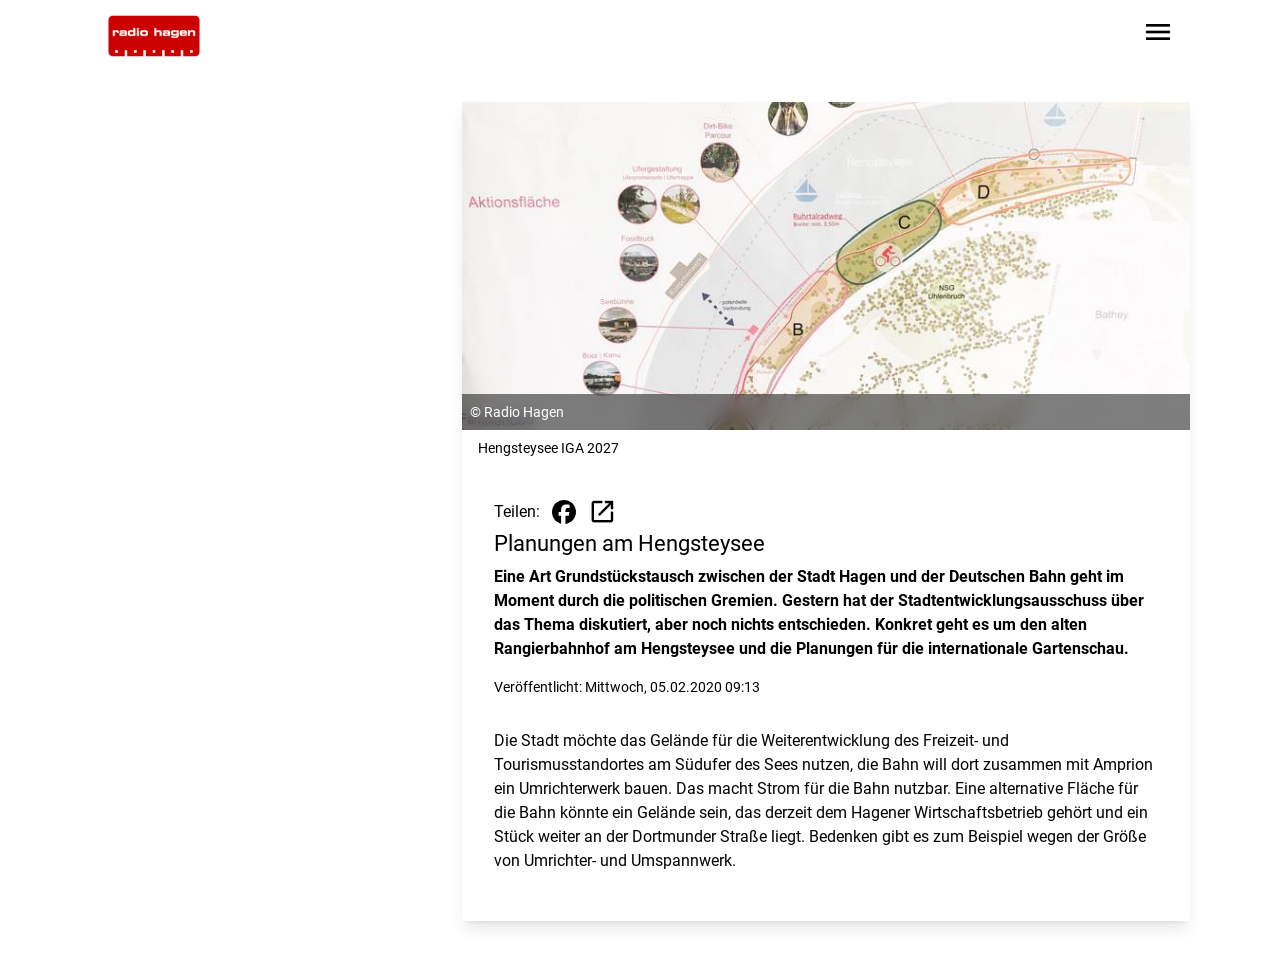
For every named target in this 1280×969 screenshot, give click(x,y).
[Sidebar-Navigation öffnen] (1158, 35)
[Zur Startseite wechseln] (154, 36)
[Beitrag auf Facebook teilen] (564, 512)
